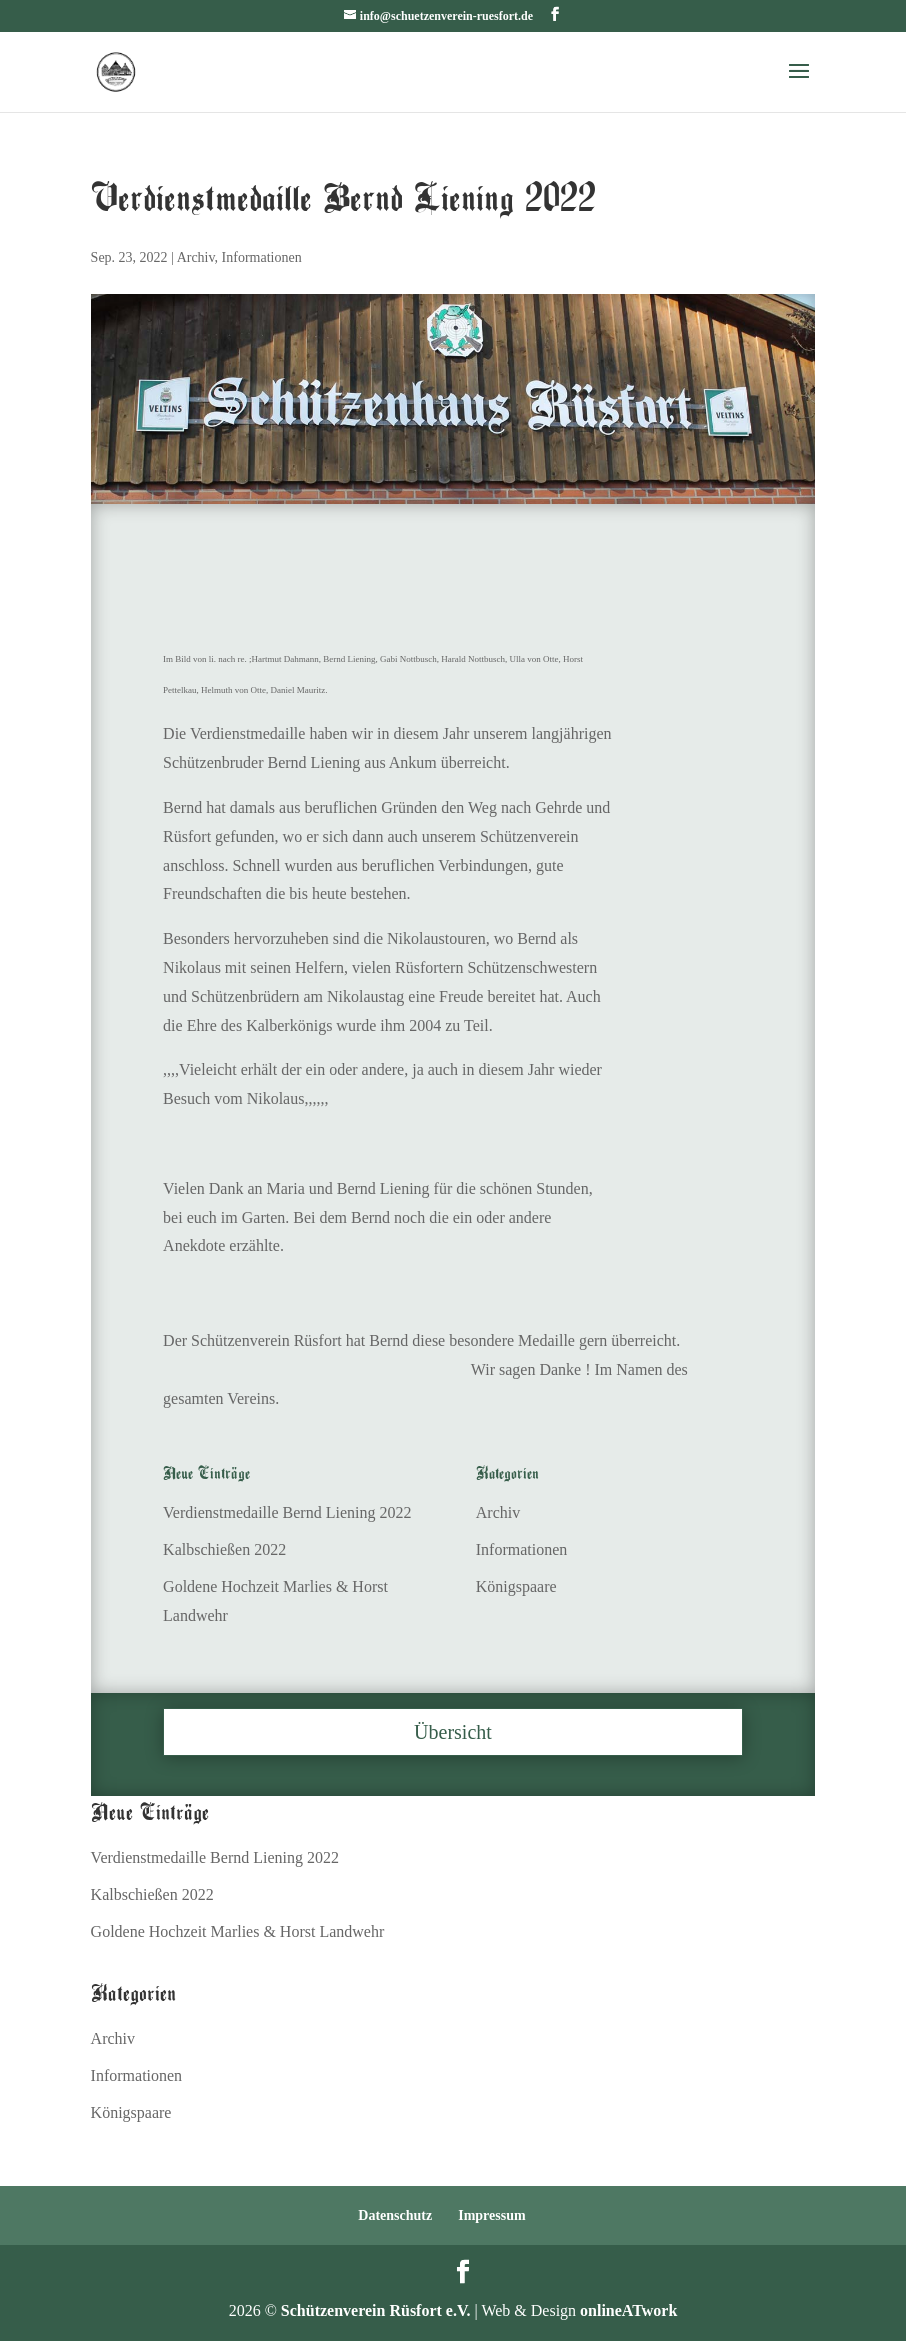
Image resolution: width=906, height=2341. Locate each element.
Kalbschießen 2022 (224, 1549)
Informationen (262, 257)
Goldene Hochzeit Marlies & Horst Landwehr (238, 1931)
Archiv (196, 257)
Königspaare (516, 1586)
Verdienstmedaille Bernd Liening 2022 (287, 1512)
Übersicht (453, 1732)
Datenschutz (395, 2215)
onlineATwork (628, 2310)
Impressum (491, 2215)
